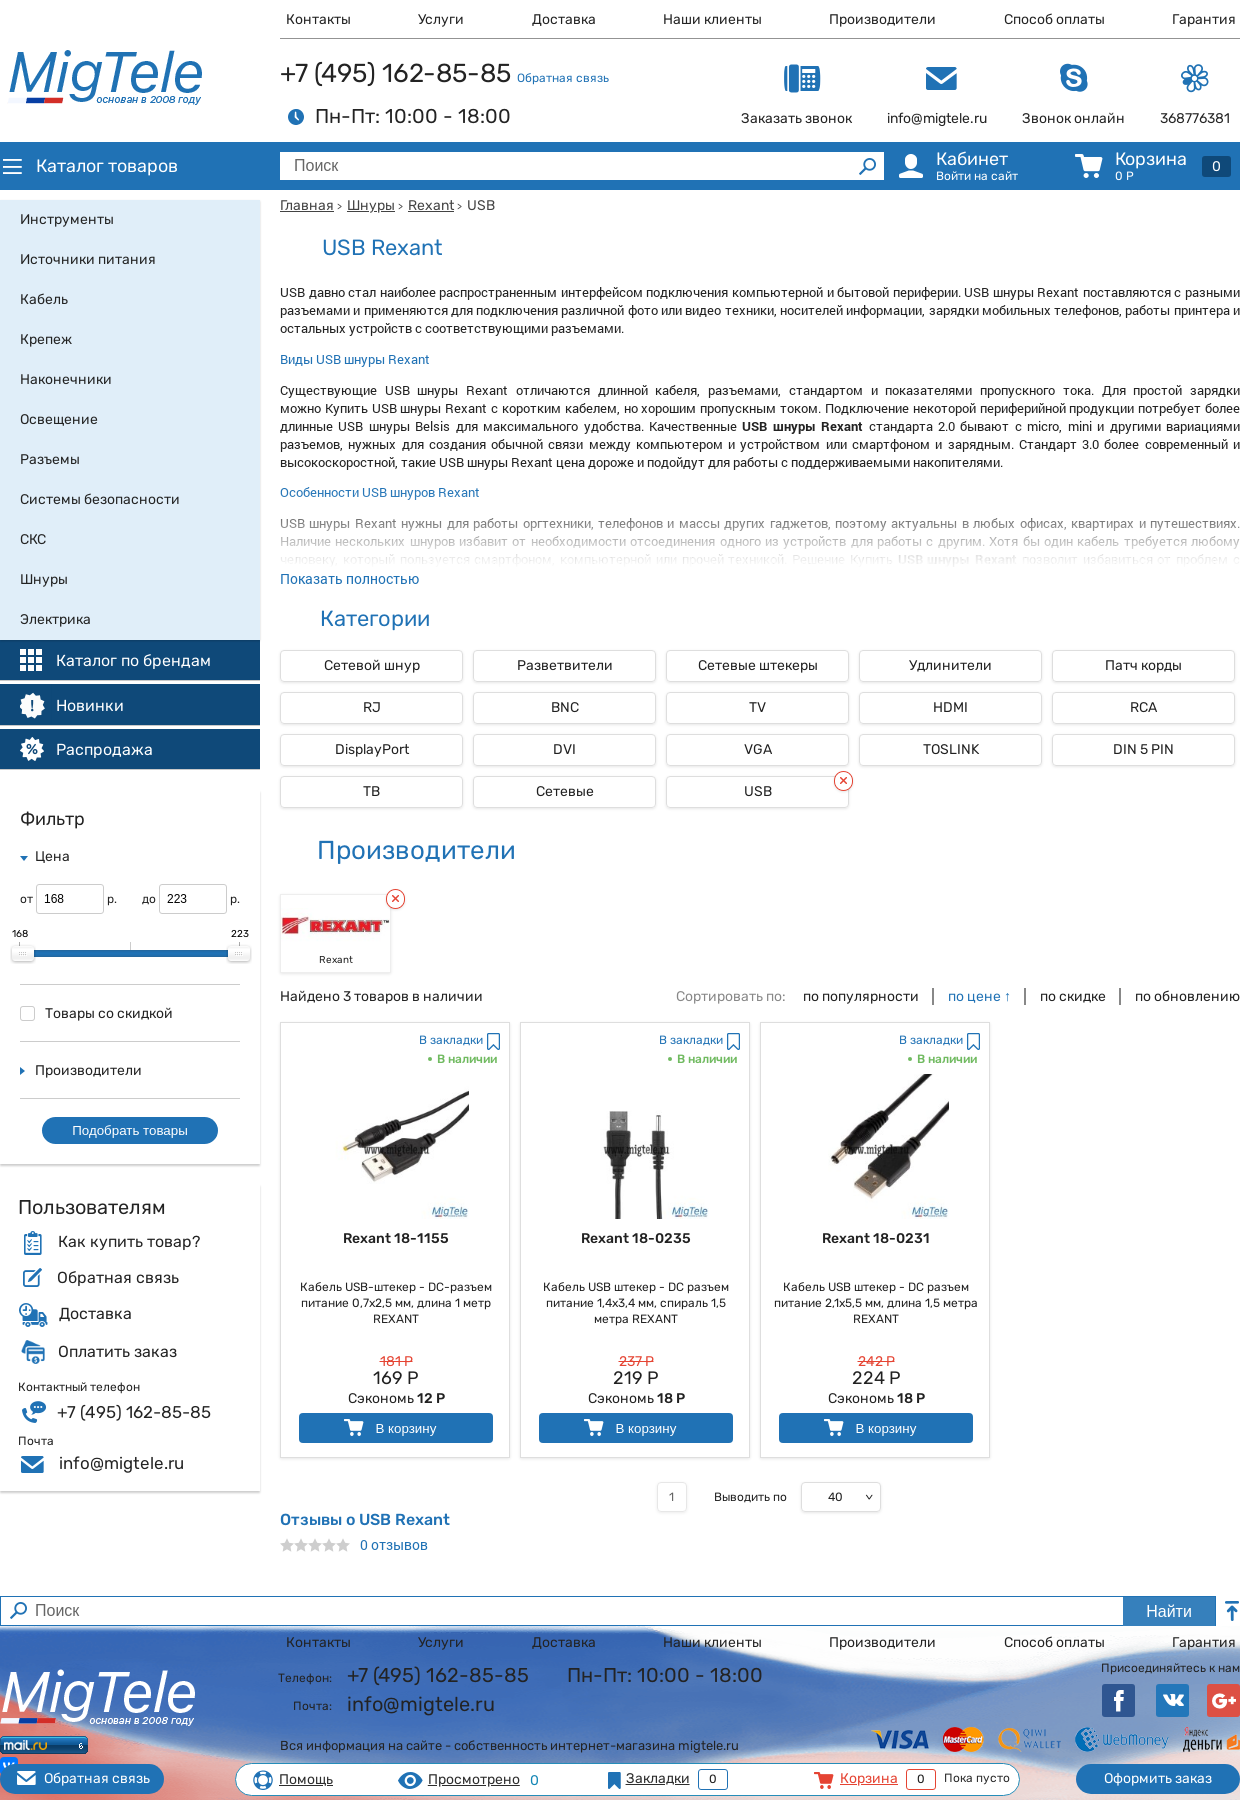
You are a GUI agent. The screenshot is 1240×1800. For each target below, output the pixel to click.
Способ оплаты (1054, 19)
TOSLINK (951, 749)
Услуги (441, 19)
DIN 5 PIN (1143, 749)
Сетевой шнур (372, 665)
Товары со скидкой (96, 1013)
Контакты (318, 19)
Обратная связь (563, 78)
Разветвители (565, 665)
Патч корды (1143, 665)
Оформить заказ (1158, 1778)
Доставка (564, 19)
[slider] (23, 954)
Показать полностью (349, 578)
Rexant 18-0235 (636, 1238)
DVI (564, 749)
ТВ (371, 791)
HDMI (950, 707)
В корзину (388, 1427)
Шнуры (371, 205)
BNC (565, 707)
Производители (882, 19)
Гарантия (1204, 19)
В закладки (451, 1040)
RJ (372, 707)
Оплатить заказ (117, 1352)
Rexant (431, 205)
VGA (758, 749)
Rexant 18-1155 (396, 1238)
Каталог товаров (89, 166)
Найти (1169, 1611)
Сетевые (565, 791)
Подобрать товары (130, 1130)
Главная (307, 205)
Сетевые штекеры (758, 665)
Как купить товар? (129, 1242)
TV (757, 707)
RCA (1143, 707)
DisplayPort (372, 749)
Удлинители (950, 665)
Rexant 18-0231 (876, 1238)
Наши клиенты (712, 19)
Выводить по (750, 1497)
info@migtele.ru (121, 1463)
